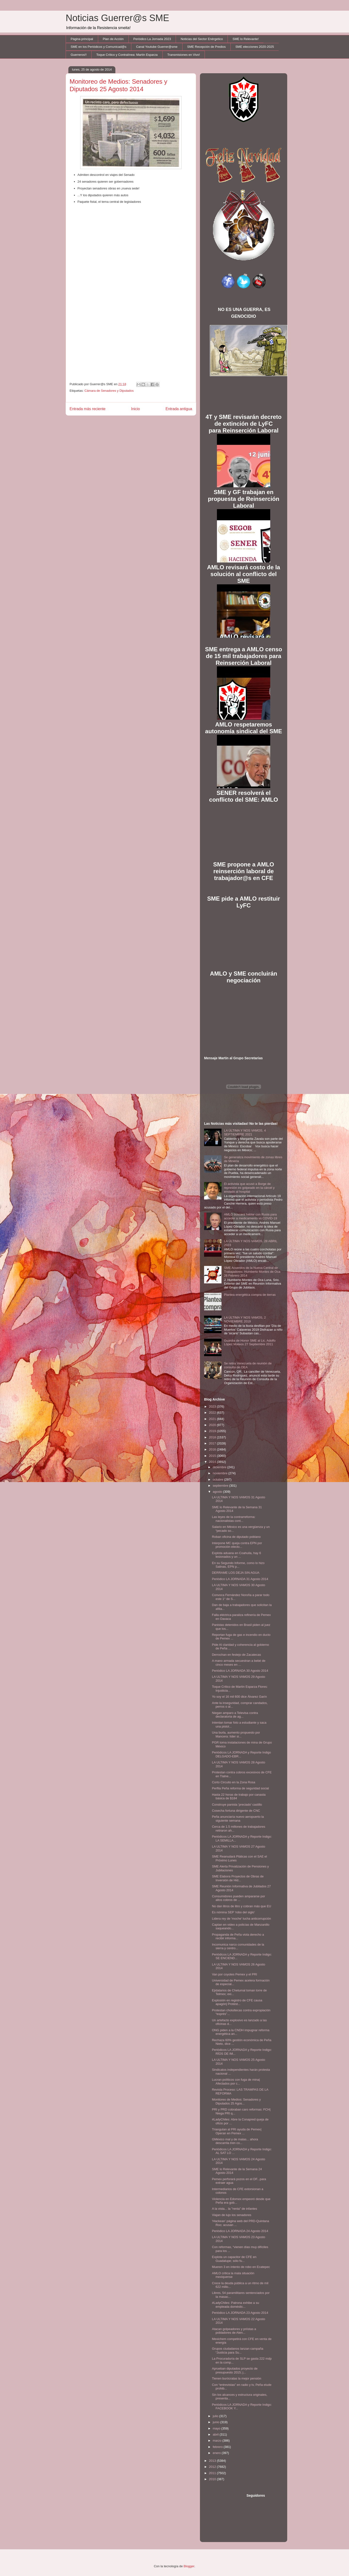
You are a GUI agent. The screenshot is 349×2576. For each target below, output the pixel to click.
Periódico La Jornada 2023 (152, 39)
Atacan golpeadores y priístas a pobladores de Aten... (234, 2331)
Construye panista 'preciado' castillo (237, 1804)
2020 (213, 1425)
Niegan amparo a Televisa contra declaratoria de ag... (235, 1715)
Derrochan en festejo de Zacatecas (236, 1654)
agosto (218, 1491)
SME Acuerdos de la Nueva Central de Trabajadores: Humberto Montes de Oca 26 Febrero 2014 (252, 1271)
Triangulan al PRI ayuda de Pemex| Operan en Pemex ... (237, 2131)
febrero (218, 2447)
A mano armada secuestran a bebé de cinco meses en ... (238, 1662)
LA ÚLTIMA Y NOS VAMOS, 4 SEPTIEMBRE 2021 (245, 1132)
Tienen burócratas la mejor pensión (236, 2378)
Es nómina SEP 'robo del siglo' (233, 1912)
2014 (213, 1462)
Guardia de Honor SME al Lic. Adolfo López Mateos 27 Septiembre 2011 (249, 1342)
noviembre (220, 1473)
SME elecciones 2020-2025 (254, 47)
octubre (218, 1479)
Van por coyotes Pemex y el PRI (234, 1974)
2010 (213, 2479)
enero (217, 2453)
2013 (213, 2460)
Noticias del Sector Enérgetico (202, 39)
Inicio (135, 409)
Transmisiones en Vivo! (183, 55)
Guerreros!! (79, 55)
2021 (213, 1419)
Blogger (189, 2566)
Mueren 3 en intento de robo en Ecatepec (241, 2267)
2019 (213, 1431)
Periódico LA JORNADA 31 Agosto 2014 (240, 1579)
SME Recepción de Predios (206, 47)
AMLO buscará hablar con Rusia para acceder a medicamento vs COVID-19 (250, 1216)
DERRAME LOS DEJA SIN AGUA (235, 1572)
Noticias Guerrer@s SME (117, 18)
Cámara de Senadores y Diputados (109, 390)
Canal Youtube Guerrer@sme (156, 47)
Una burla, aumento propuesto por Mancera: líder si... (236, 1734)
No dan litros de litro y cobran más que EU (241, 1906)
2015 (213, 1456)
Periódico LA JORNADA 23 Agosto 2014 (240, 2313)
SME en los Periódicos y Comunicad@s (99, 47)
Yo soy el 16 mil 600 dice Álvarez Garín (239, 1696)
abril (216, 2434)
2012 (213, 2467)
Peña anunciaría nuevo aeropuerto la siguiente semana (238, 1818)
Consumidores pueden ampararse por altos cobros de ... (238, 1898)
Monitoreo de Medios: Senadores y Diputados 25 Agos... (236, 2101)
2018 (213, 1437)
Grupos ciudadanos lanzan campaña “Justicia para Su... (237, 2350)
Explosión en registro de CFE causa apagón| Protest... (237, 2002)
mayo (217, 2428)
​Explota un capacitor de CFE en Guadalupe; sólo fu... (234, 2259)
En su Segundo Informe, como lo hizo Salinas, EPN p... (238, 1565)
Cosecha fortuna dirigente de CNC (236, 1810)
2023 (213, 1406)
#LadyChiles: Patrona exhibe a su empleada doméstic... (235, 2304)
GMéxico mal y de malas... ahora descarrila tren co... (235, 2141)
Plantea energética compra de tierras (250, 1294)
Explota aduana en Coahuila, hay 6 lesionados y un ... (236, 1555)
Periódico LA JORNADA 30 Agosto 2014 (240, 1670)
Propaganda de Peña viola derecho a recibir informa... (238, 1936)
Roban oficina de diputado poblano (236, 1537)
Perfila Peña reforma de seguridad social (240, 1788)
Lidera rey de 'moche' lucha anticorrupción (241, 1918)
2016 (213, 1449)
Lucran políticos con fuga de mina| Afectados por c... (236, 2081)
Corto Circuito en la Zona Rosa (233, 1782)
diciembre (220, 1467)
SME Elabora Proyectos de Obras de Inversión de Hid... (237, 1878)
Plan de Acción (113, 39)
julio (216, 2416)
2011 (213, 2473)
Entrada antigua (179, 409)
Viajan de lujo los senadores (231, 2215)
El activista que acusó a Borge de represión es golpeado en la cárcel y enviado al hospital (249, 1187)
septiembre (221, 1485)
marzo (217, 2440)
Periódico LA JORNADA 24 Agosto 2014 (240, 2231)
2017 (213, 1443)
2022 (213, 1412)
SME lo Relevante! (246, 39)
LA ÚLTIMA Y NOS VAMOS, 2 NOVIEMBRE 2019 (245, 1319)
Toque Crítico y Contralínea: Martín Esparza (127, 55)
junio (216, 2422)
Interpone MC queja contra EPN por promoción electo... (237, 1545)
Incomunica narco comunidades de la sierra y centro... (238, 1946)
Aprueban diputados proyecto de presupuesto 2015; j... (234, 2370)
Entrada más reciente (87, 409)
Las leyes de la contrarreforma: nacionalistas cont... (233, 1519)
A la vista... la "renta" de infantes (234, 2208)
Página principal (82, 39)
